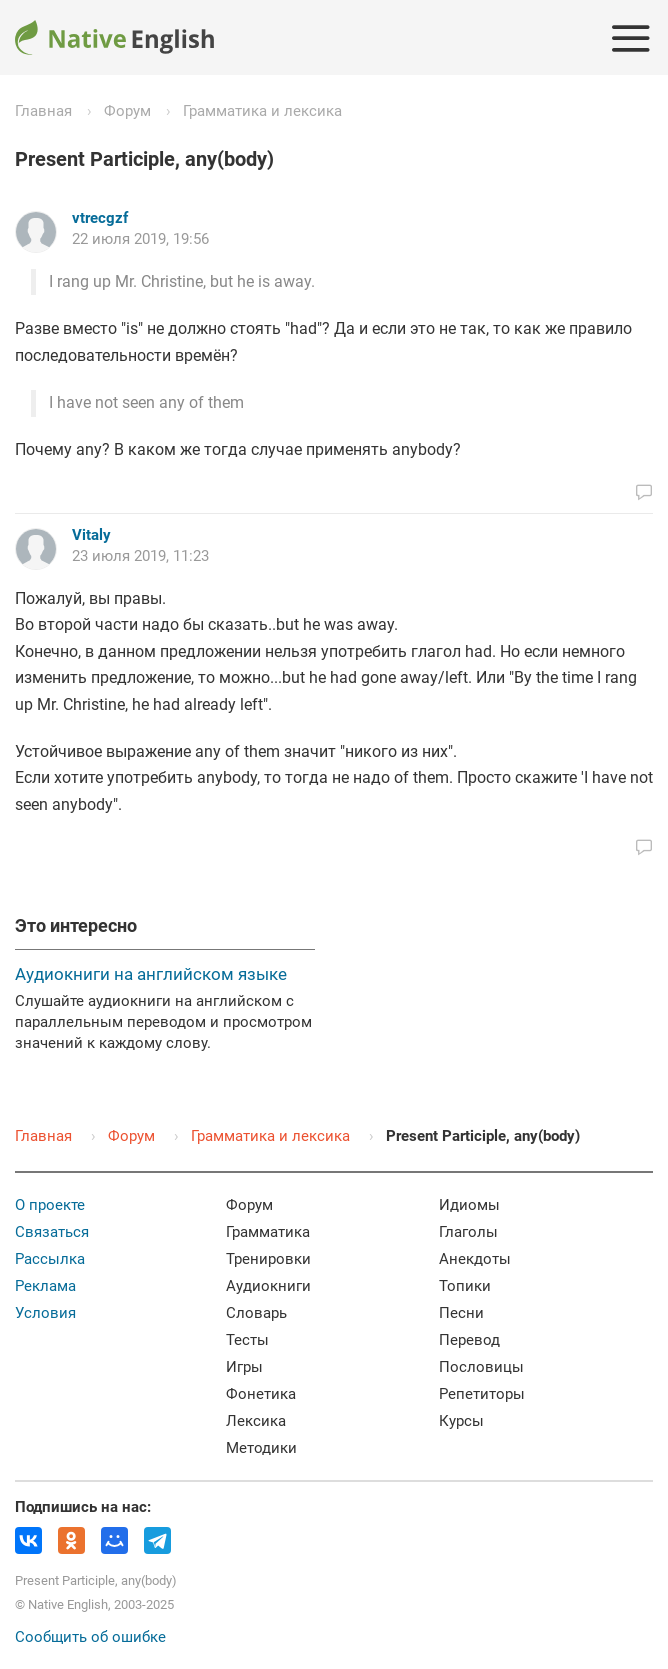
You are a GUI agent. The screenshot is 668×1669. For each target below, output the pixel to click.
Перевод (469, 1340)
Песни (461, 1313)
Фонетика (261, 1394)
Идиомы (469, 1205)
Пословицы (481, 1367)
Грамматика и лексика (262, 111)
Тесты (247, 1340)
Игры (244, 1367)
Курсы (461, 1421)
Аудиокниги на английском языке (151, 974)
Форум (127, 111)
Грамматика (268, 1232)
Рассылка (50, 1259)
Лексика (256, 1421)
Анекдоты (475, 1259)
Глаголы (468, 1232)
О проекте (50, 1205)
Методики (261, 1448)
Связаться (52, 1232)
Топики (465, 1286)
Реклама (45, 1286)
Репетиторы (482, 1394)
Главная (43, 111)
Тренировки (268, 1259)
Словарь (256, 1313)
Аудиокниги (268, 1286)
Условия (45, 1313)
